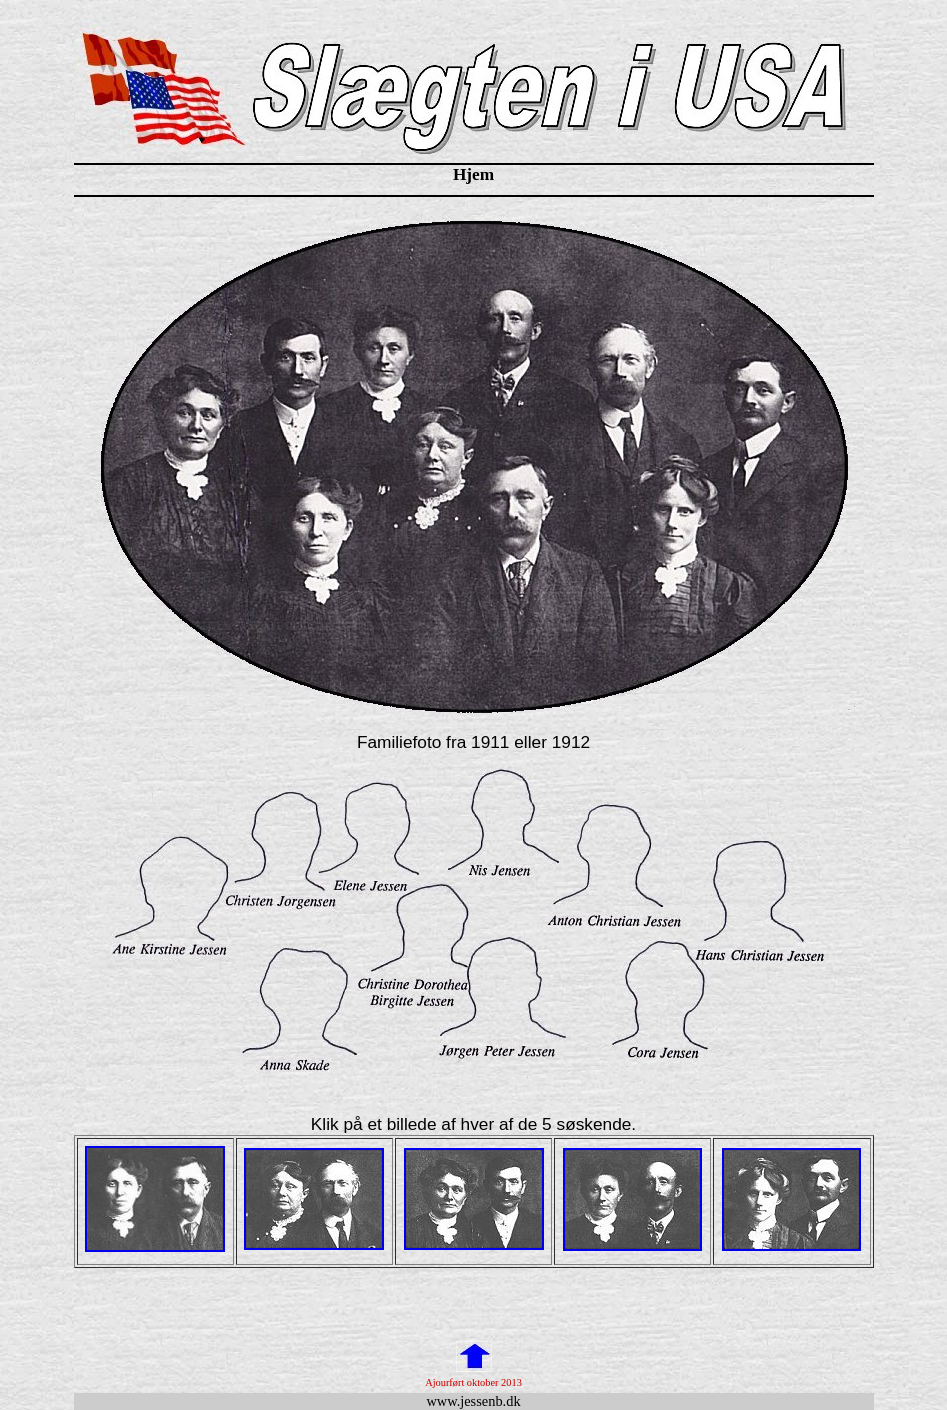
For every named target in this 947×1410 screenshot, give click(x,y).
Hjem (473, 174)
